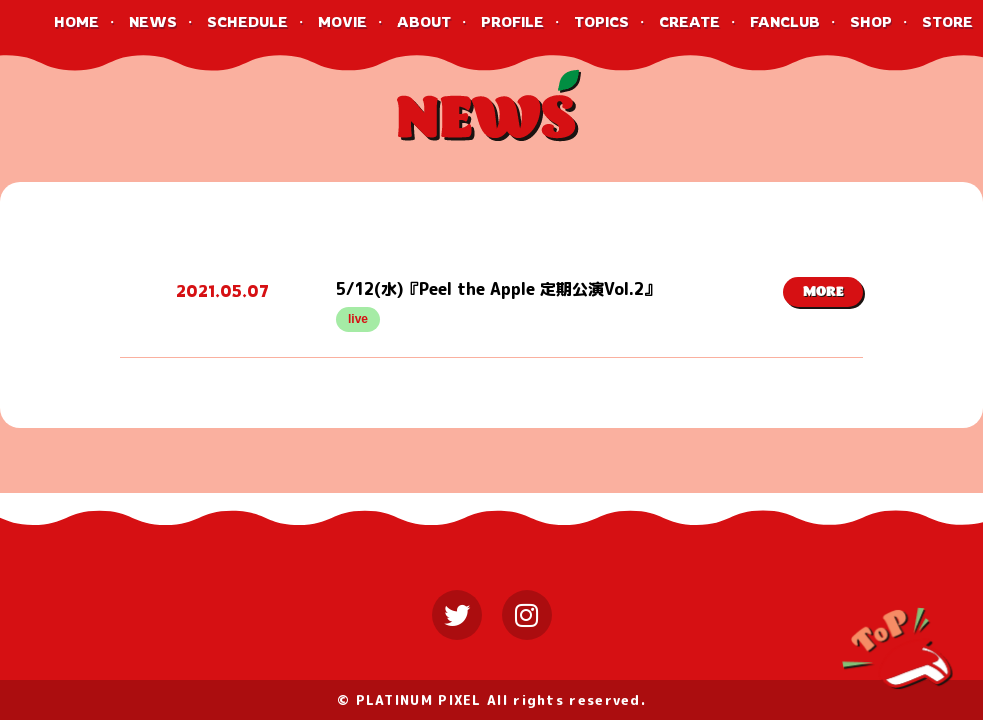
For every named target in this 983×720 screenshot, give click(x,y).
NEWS (153, 21)
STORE (947, 21)
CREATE (689, 21)
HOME (76, 21)
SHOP (871, 21)
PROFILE (512, 21)
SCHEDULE (247, 21)
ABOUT (424, 21)
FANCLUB (785, 21)
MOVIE (342, 21)
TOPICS (601, 21)
